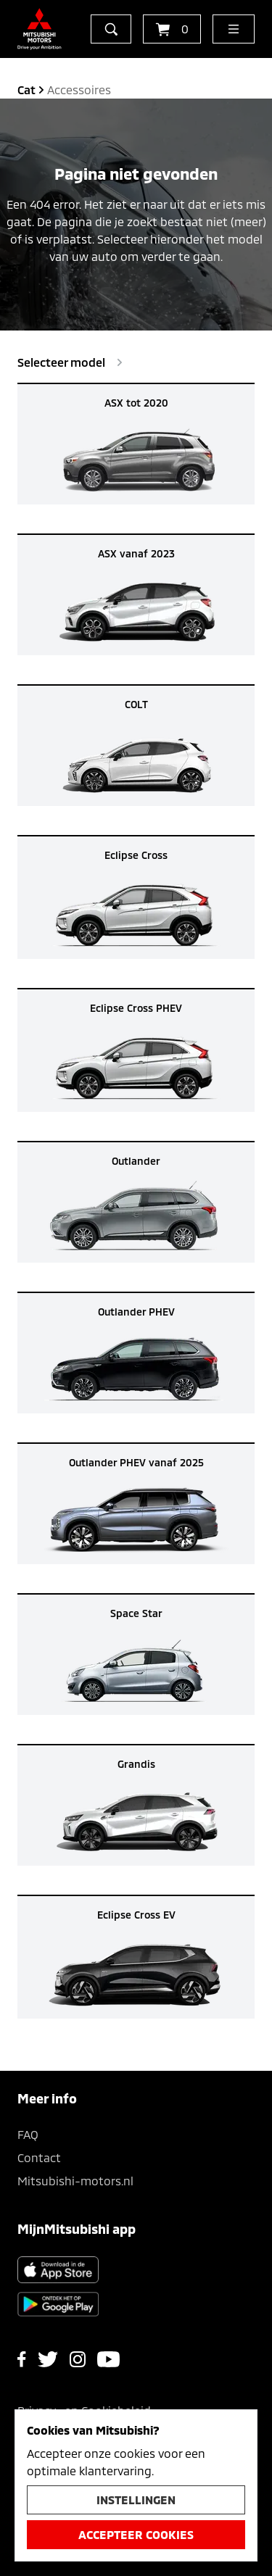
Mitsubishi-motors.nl (75, 2180)
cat (26, 89)
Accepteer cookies (136, 2534)
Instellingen (136, 2499)
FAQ (27, 2134)
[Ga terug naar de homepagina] (39, 29)
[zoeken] (111, 28)
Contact (39, 2157)
